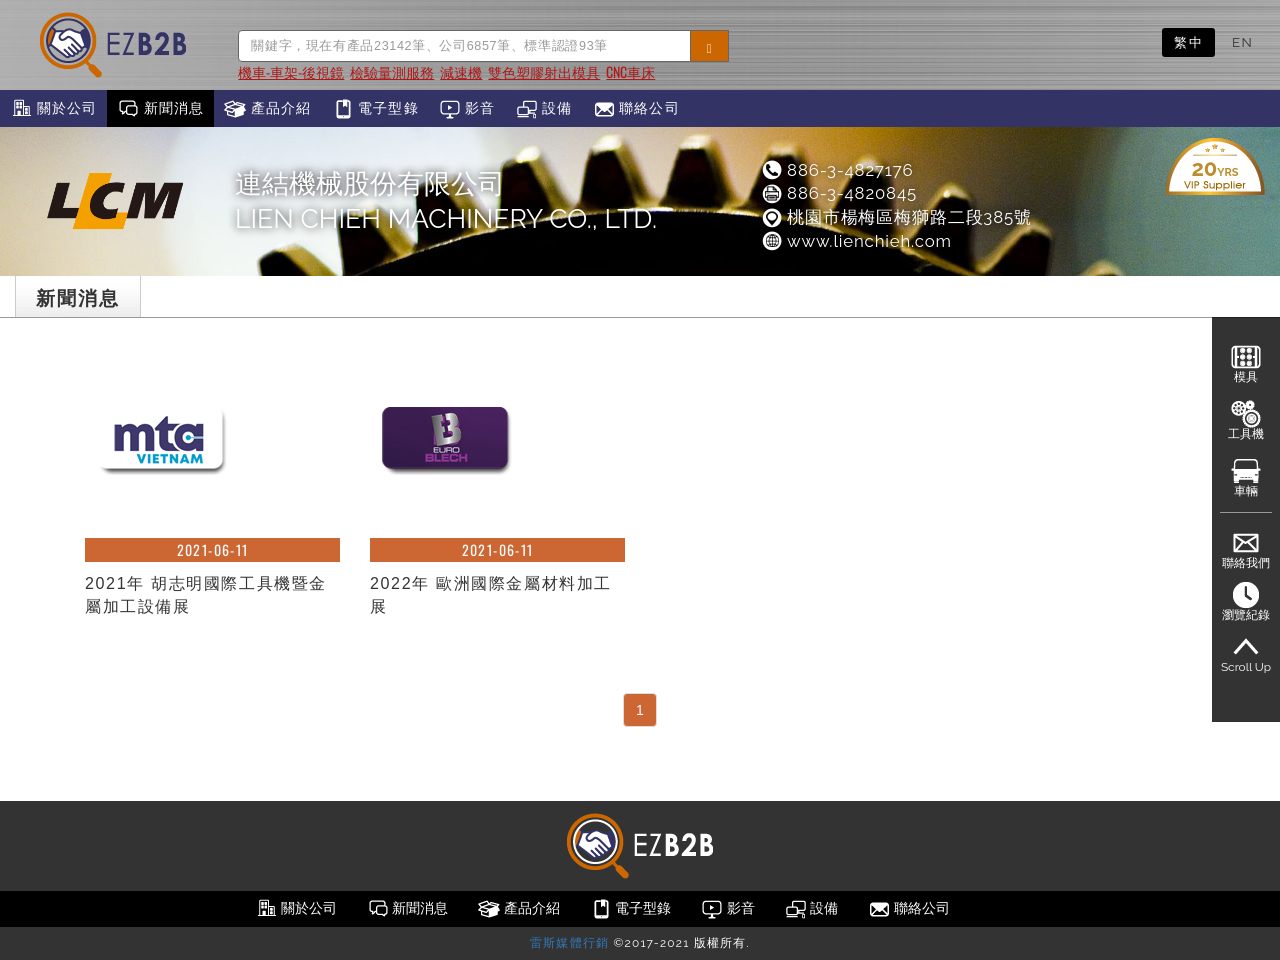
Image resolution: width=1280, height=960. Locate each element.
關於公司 (53, 109)
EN (1242, 42)
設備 (544, 109)
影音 (467, 109)
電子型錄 (375, 109)
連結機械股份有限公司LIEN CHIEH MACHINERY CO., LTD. (446, 201)
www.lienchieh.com (856, 241)
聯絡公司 (636, 109)
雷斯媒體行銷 (569, 943)
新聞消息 (160, 109)
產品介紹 (267, 109)
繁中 (1188, 42)
